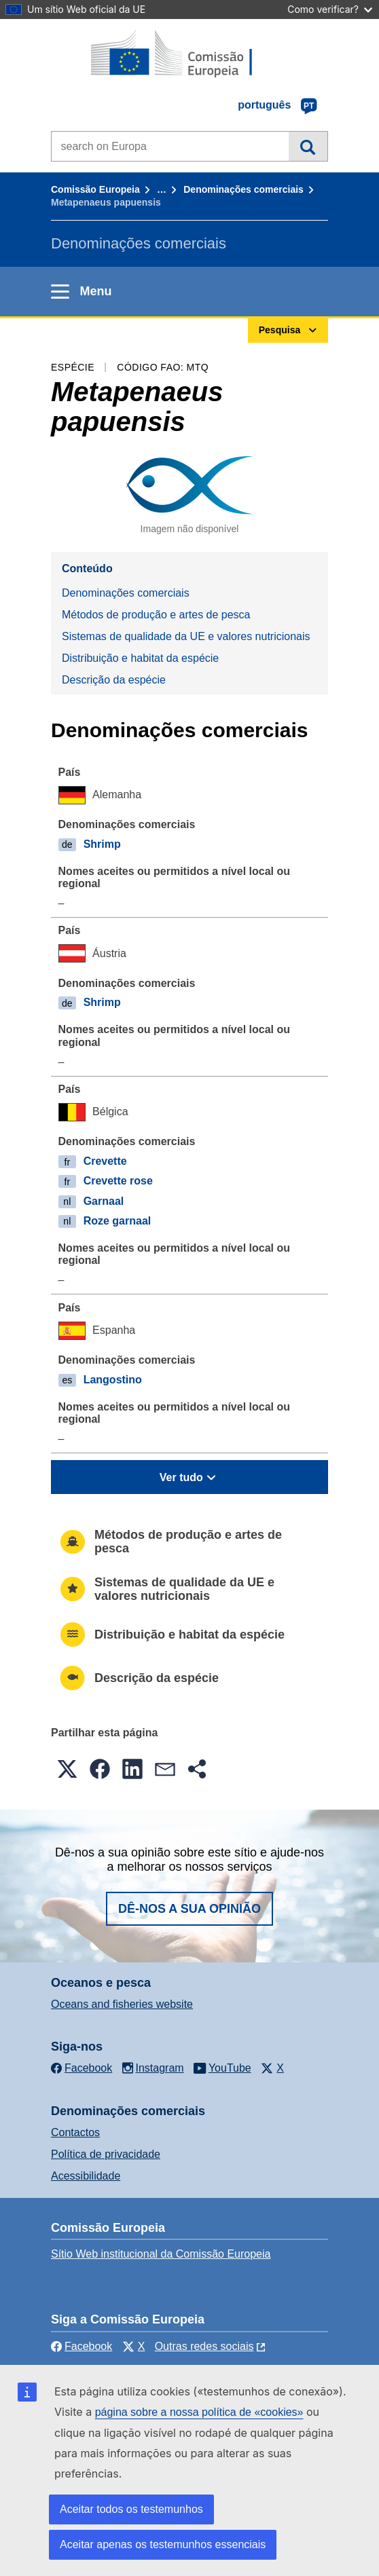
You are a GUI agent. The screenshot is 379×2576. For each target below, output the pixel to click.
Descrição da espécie (114, 680)
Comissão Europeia (95, 189)
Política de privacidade (105, 2154)
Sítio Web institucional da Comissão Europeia (160, 2254)
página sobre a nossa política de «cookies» (199, 2412)
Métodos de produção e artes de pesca (156, 614)
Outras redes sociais (204, 2346)
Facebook (81, 2346)
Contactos (75, 2132)
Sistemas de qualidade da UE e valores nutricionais (186, 636)
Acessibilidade (85, 2176)
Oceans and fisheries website (122, 2004)
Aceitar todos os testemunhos (131, 2509)
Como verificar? (329, 9)
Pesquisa (308, 146)
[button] (67, 1768)
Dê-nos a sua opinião (189, 1909)
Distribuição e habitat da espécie (140, 658)
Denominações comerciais (243, 189)
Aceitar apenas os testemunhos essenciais (163, 2544)
